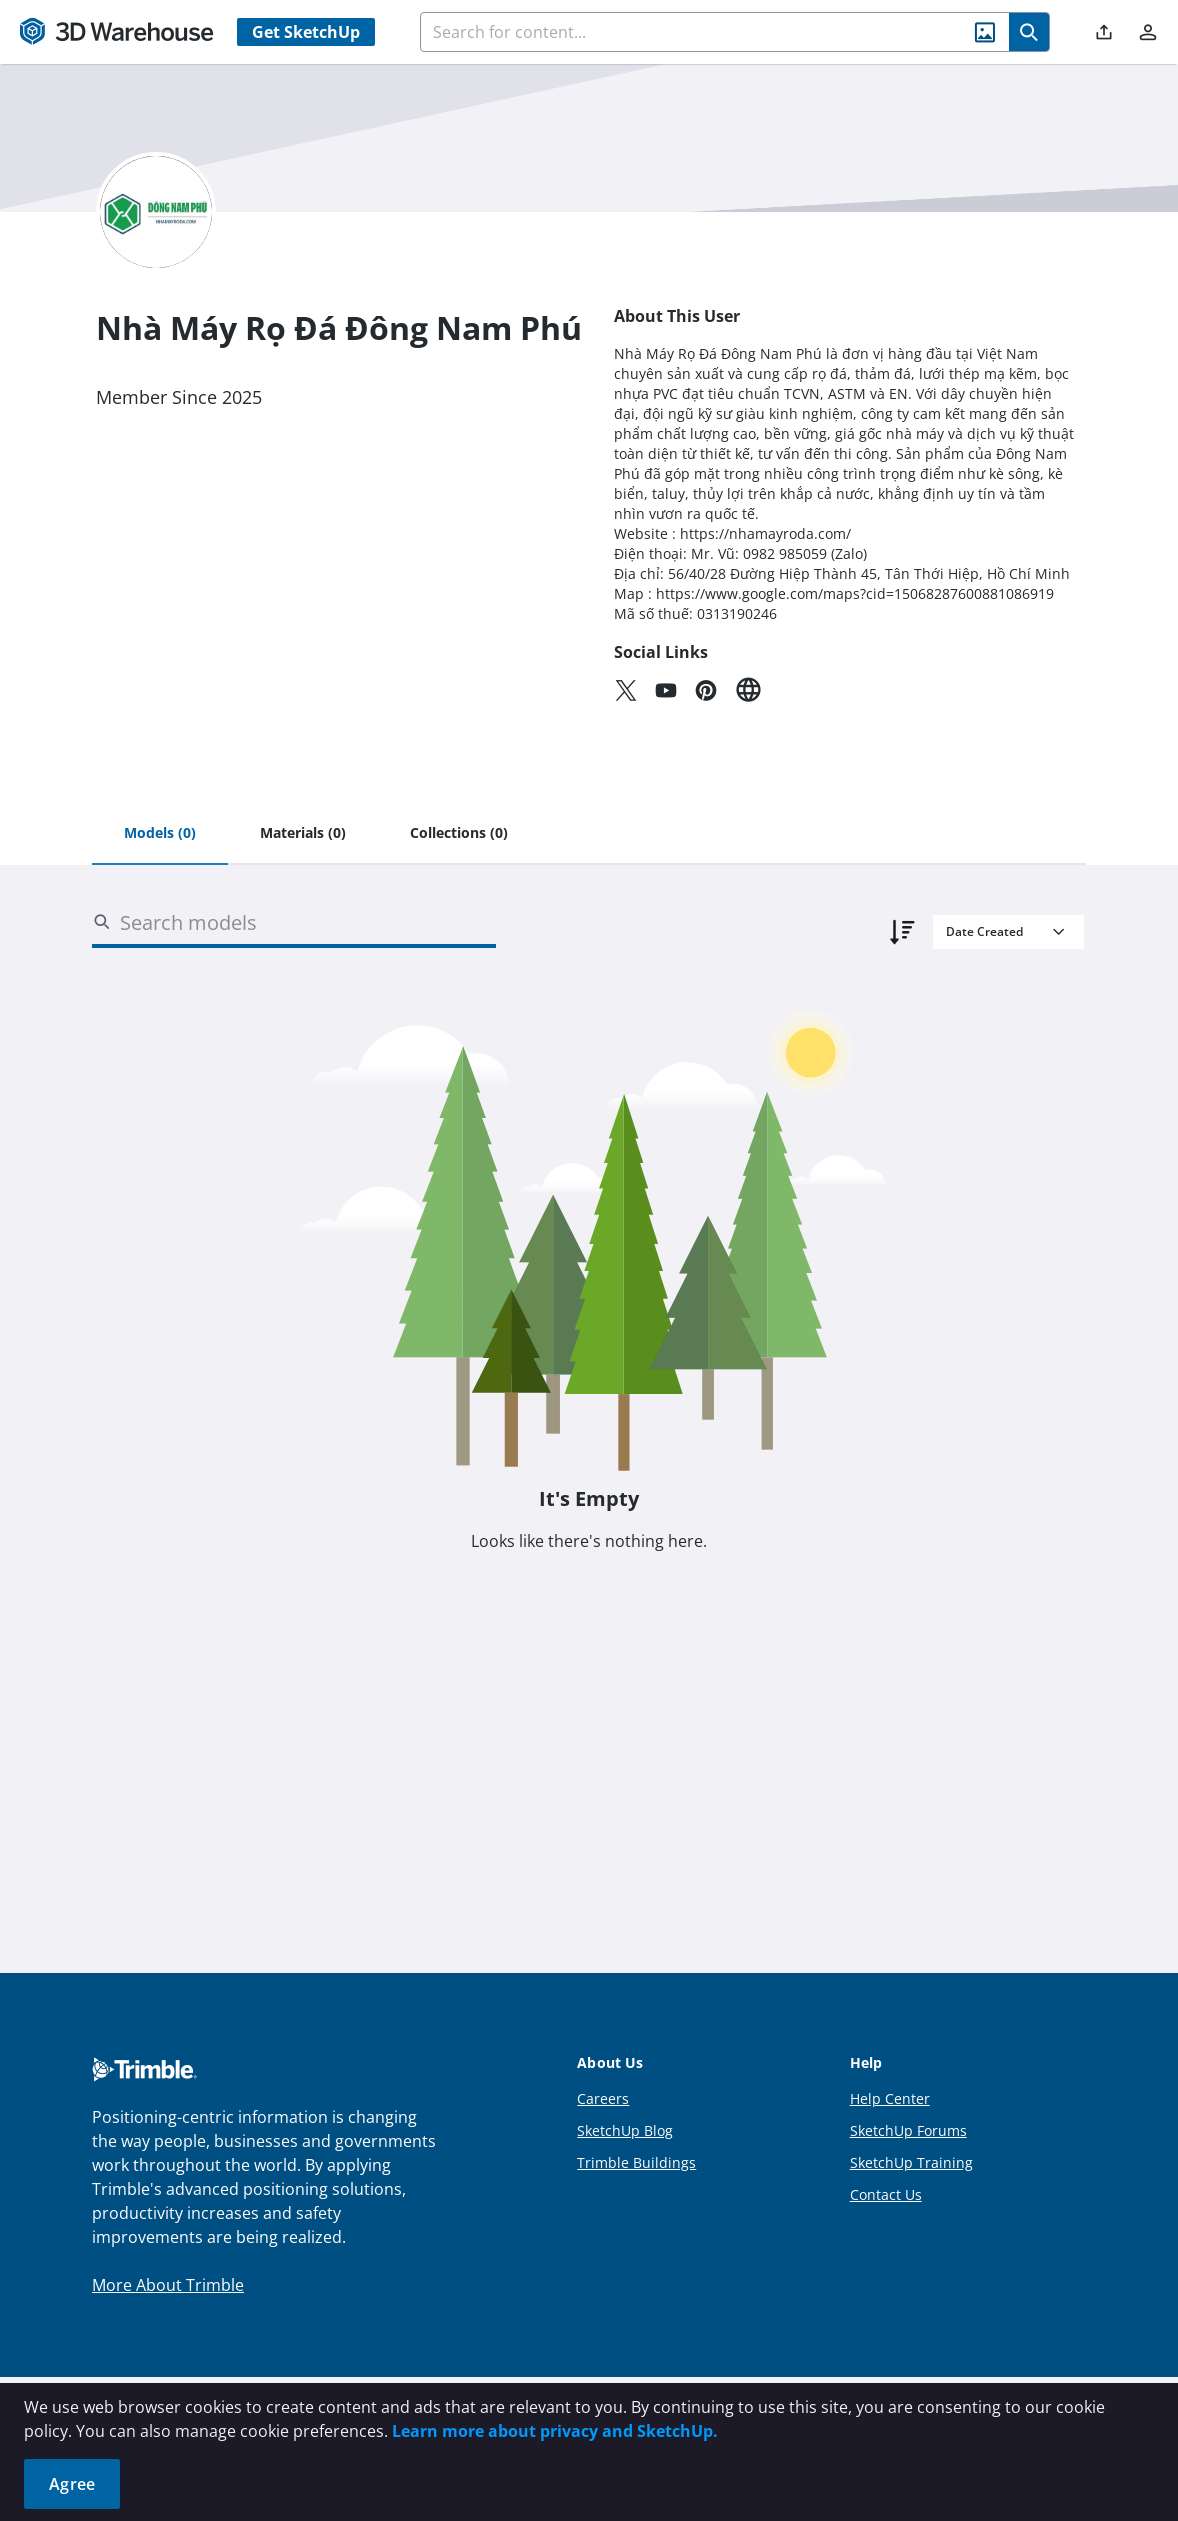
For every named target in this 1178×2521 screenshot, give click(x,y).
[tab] (160, 834)
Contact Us (886, 2194)
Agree (72, 2484)
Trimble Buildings (636, 2162)
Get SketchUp (306, 32)
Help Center (890, 2098)
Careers (603, 2098)
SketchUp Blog (625, 2130)
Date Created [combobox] (984, 931)
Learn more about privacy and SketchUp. (555, 2431)
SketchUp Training (911, 2162)
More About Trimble (168, 2285)
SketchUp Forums (908, 2130)
